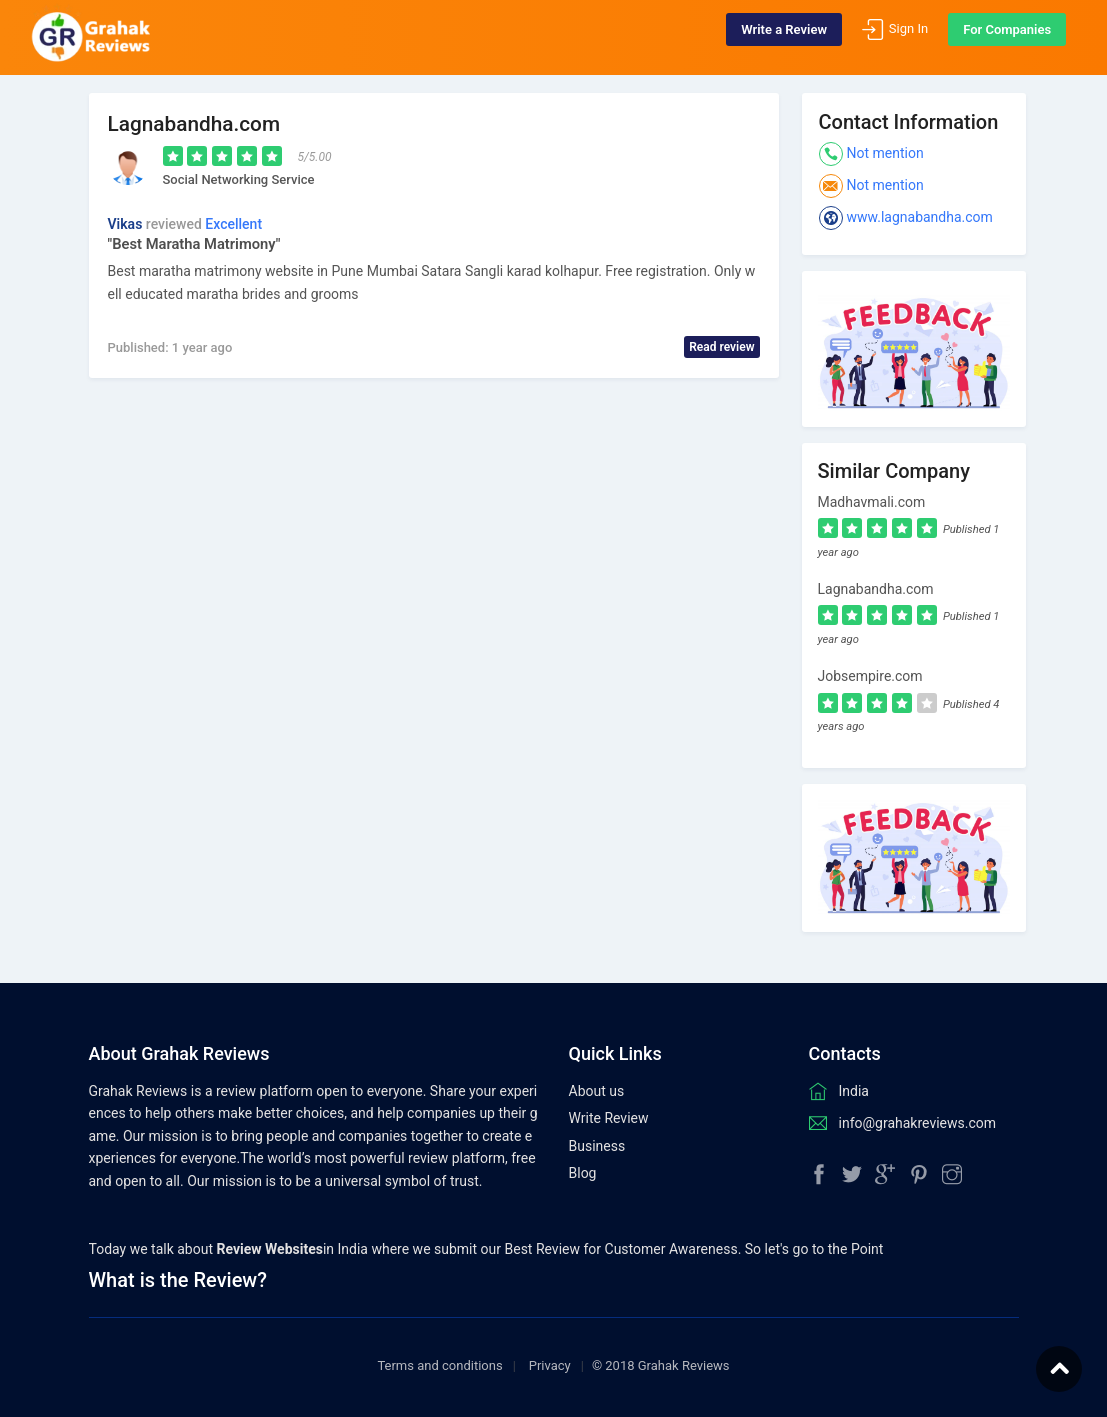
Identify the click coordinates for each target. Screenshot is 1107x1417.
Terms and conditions (439, 1365)
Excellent (233, 224)
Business (597, 1146)
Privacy (550, 1365)
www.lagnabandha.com (920, 217)
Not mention (885, 153)
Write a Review (770, 37)
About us (597, 1091)
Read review (721, 347)
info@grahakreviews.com (918, 1123)
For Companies (993, 37)
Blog (583, 1173)
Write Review (609, 1118)
